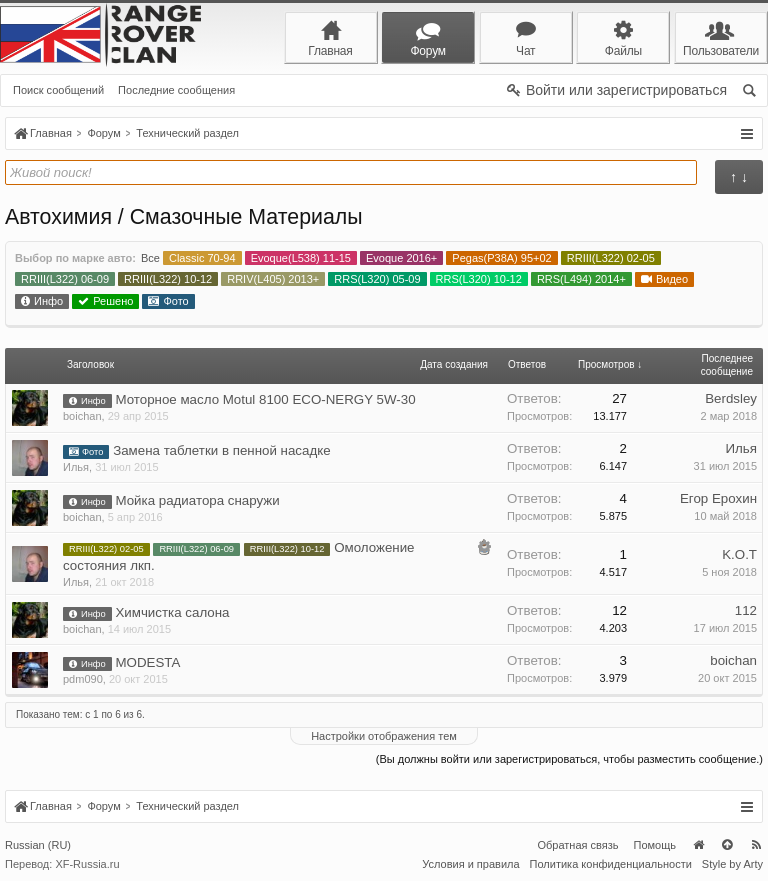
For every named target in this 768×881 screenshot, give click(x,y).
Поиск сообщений (58, 90)
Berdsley (731, 398)
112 (746, 610)
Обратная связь (577, 845)
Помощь (655, 845)
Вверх (727, 845)
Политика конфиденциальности (611, 864)
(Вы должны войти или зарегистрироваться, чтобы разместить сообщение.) (569, 759)
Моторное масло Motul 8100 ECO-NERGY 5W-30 (265, 399)
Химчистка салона (172, 612)
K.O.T (739, 554)
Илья (76, 467)
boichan (82, 416)
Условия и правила (470, 864)
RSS (756, 845)
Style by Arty (732, 864)
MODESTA (147, 662)
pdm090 (83, 679)
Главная (698, 845)
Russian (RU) (38, 845)
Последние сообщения (176, 90)
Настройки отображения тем (384, 736)
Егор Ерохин (718, 498)
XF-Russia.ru (87, 864)
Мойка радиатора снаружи (197, 500)
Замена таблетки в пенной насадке (221, 450)
